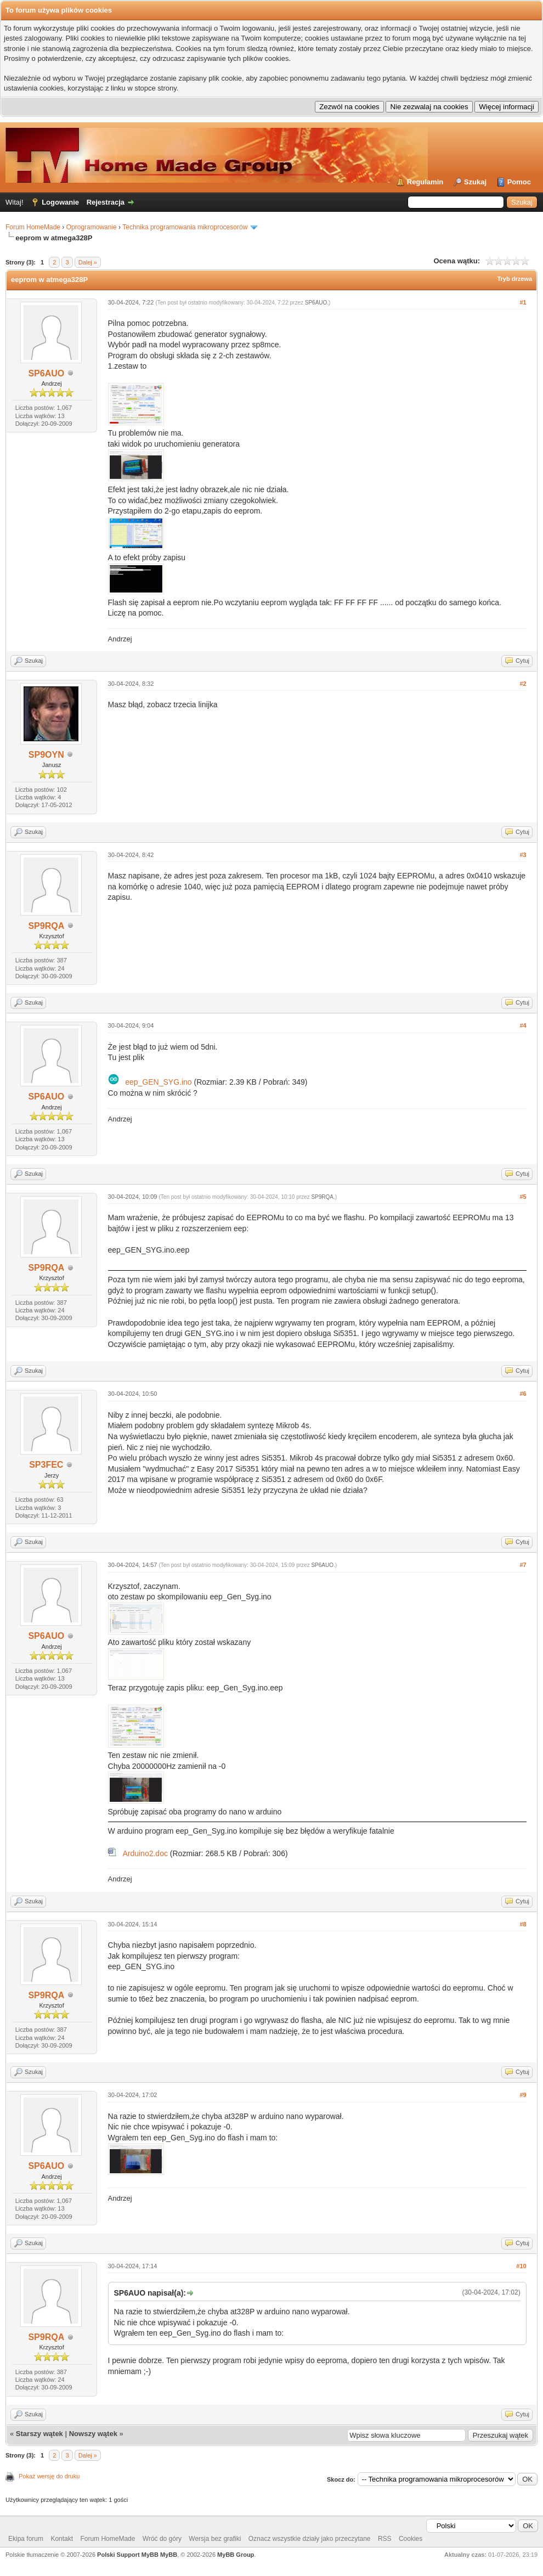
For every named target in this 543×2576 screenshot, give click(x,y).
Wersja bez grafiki (215, 2539)
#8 (522, 1924)
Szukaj (475, 182)
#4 (522, 1025)
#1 (522, 302)
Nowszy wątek (93, 2434)
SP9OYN (46, 754)
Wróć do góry (162, 2539)
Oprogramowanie (91, 227)
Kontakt (61, 2539)
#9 (522, 2095)
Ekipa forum (25, 2539)
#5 (522, 1196)
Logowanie (60, 202)
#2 (522, 683)
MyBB (168, 2554)
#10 (521, 2266)
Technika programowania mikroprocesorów (184, 227)
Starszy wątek (39, 2434)
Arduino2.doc (145, 1853)
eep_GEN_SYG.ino (158, 1082)
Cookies (410, 2539)
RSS (385, 2539)
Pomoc (519, 182)
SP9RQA (46, 926)
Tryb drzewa (514, 278)
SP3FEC (46, 1464)
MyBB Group (235, 2554)
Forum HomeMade (32, 227)
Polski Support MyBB (128, 2554)
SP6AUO (46, 373)
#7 (522, 1565)
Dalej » (87, 262)
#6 (522, 1393)
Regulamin (425, 182)
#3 (522, 855)
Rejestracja (106, 202)
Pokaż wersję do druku (49, 2476)
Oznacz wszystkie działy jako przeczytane (309, 2539)
